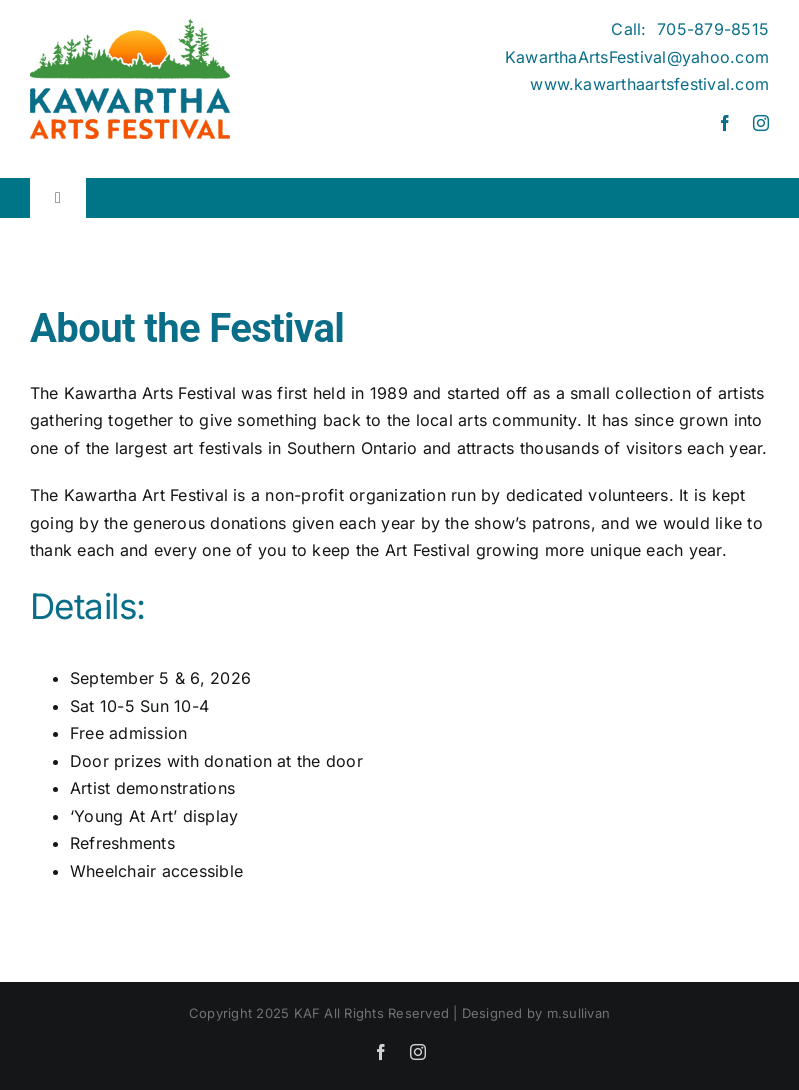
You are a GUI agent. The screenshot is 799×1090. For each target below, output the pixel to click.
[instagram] (761, 123)
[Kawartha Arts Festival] (130, 27)
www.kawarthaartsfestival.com (649, 84)
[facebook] (725, 123)
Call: (634, 29)
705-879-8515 (713, 29)
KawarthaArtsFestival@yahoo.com (637, 57)
